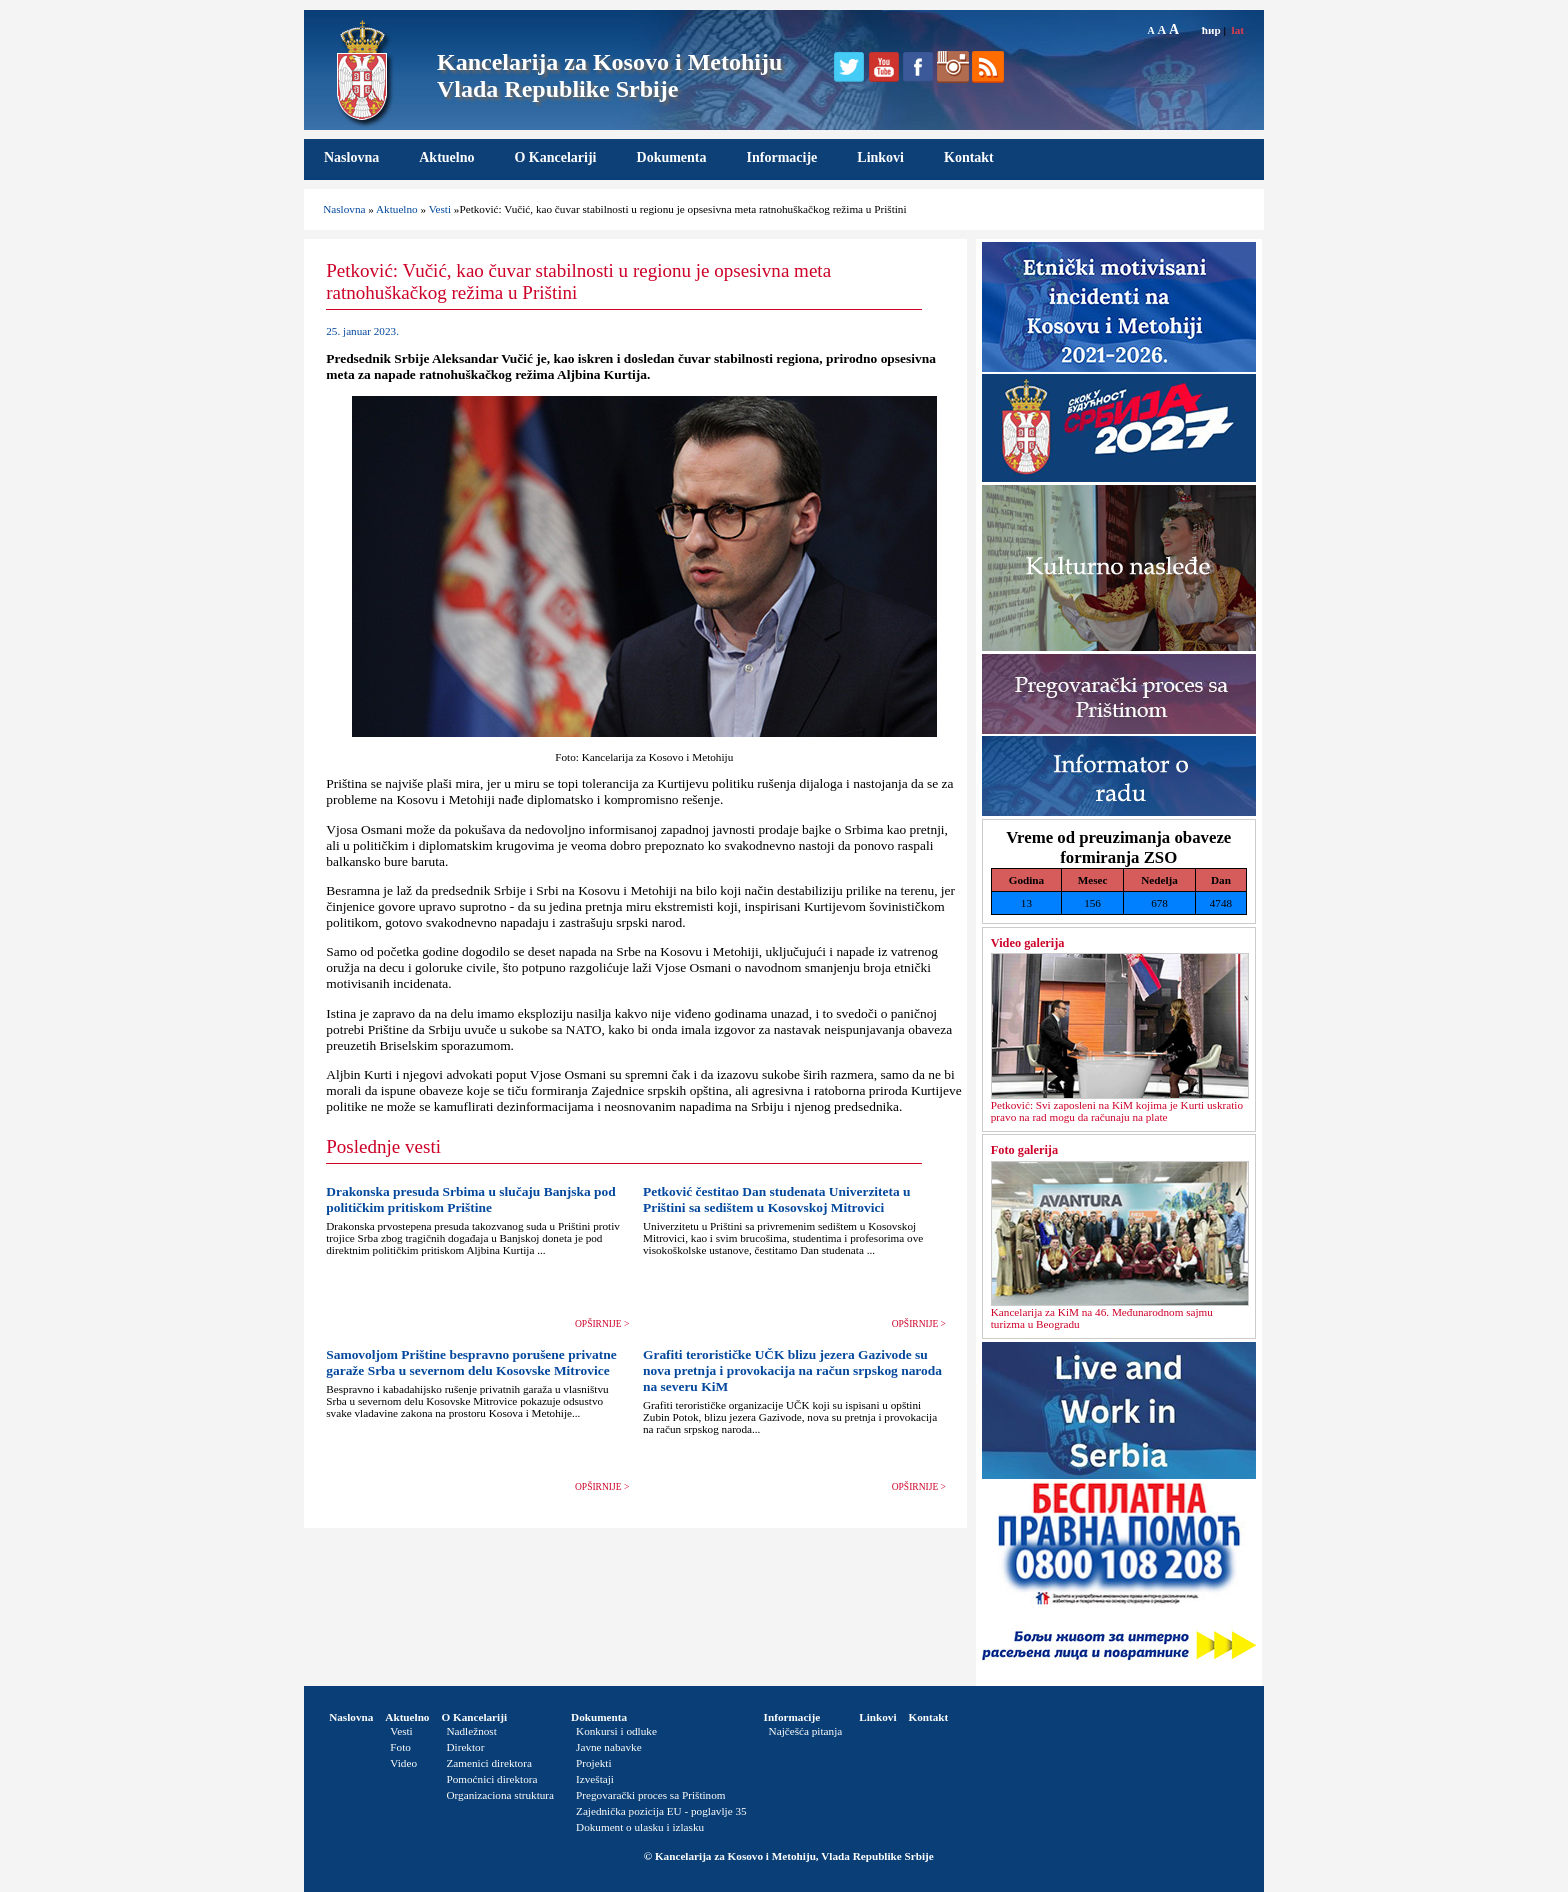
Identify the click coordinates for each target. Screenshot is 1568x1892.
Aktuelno (446, 157)
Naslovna (351, 157)
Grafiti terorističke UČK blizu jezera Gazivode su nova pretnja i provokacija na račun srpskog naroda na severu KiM (792, 1370)
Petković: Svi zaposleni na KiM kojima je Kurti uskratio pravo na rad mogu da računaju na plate (1117, 1111)
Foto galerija (1024, 1150)
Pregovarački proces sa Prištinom (650, 1795)
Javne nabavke (609, 1747)
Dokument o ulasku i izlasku (640, 1827)
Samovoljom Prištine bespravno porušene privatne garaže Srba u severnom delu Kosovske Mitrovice (471, 1362)
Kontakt (969, 157)
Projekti (593, 1763)
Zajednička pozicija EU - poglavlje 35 (661, 1811)
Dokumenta (672, 157)
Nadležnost (471, 1731)
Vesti (440, 209)
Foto (400, 1747)
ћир (1211, 30)
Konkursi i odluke (616, 1731)
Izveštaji (595, 1779)
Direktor (465, 1747)
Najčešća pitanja (806, 1731)
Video (403, 1763)
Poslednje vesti (383, 1146)
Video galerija (1028, 943)
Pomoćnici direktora (491, 1779)
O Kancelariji (555, 157)
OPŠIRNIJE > (602, 1324)
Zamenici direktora (488, 1763)
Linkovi (880, 157)
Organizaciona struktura (500, 1795)
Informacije (782, 157)
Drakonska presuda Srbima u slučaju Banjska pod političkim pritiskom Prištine (471, 1199)
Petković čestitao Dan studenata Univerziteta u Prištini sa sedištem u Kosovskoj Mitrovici (777, 1199)
